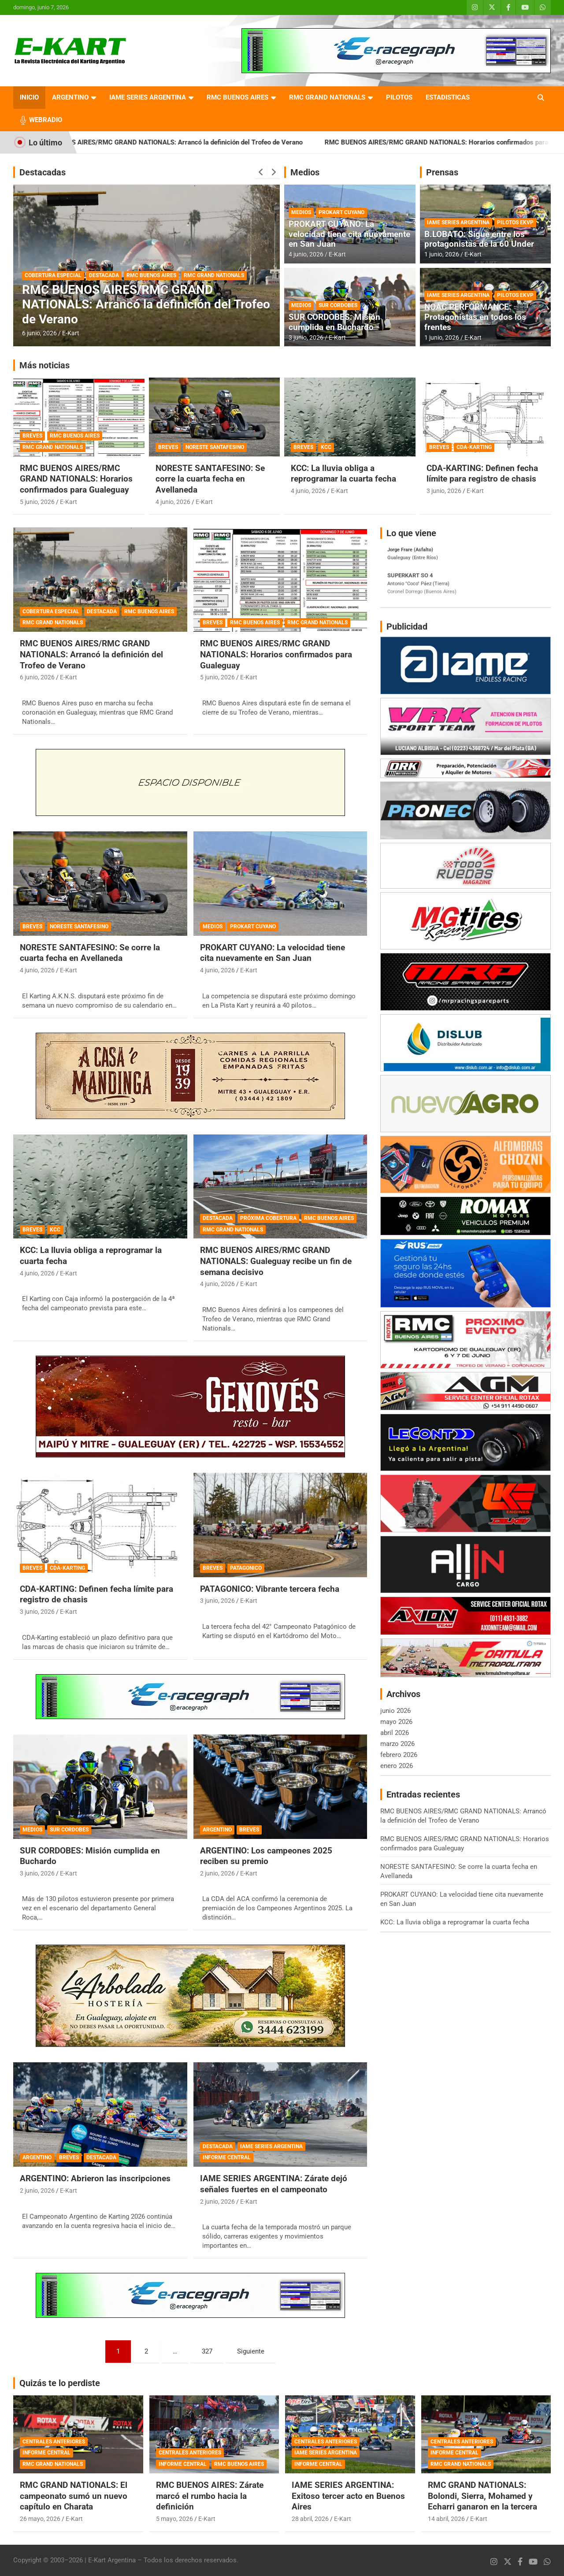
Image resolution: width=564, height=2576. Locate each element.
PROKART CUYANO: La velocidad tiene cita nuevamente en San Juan (349, 234)
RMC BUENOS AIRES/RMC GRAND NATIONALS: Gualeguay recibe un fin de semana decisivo (276, 1261)
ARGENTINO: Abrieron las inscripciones (95, 2178)
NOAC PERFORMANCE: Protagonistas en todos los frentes (475, 317)
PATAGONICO (246, 1568)
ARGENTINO (70, 97)
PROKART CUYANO (341, 212)
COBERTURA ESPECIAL (53, 275)
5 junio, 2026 (37, 501)
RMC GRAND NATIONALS (327, 97)
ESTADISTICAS (448, 97)
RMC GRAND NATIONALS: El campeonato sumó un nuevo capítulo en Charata (73, 2496)
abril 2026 (394, 1733)
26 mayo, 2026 (40, 2518)
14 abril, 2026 (446, 2518)
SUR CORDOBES (338, 305)
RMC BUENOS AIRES (237, 97)
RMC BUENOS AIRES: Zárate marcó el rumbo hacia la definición (209, 2496)
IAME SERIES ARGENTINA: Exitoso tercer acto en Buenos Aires (348, 2496)
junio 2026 (395, 1711)
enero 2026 (396, 1766)
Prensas (442, 172)
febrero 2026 (398, 1755)
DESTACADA (104, 275)
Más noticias (44, 365)
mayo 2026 (396, 1722)
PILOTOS (399, 97)
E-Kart (70, 333)
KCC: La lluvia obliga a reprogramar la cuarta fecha (343, 473)
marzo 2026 (397, 1744)
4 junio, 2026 (306, 254)
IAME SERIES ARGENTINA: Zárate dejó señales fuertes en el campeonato (273, 2183)
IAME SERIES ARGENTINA (147, 97)
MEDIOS (301, 212)
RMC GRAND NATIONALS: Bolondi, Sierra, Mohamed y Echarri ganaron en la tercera (482, 2496)
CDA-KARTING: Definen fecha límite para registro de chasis (482, 473)
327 (207, 2351)
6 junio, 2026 (39, 333)
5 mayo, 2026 (174, 2518)
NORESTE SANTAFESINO (215, 447)
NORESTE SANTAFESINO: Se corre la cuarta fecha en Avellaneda (210, 479)
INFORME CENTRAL (227, 2157)
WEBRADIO (45, 120)
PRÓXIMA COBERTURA (268, 1218)
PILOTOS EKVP (515, 222)
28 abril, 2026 (310, 2518)
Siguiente (250, 2351)
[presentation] (261, 172)
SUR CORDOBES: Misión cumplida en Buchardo (334, 322)
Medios (304, 172)
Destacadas (42, 172)
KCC (326, 447)
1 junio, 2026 (441, 254)
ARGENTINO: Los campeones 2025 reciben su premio (266, 1856)
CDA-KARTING (474, 447)
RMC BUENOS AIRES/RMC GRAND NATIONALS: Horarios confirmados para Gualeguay (76, 479)
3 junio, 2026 (306, 337)
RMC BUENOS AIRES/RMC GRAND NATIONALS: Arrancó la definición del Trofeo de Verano (193, 142)
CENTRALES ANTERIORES (53, 2442)
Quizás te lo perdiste (59, 2383)
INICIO (29, 97)
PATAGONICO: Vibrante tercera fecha (269, 1589)
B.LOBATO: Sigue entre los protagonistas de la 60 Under (479, 239)
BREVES (32, 436)
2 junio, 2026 (217, 1873)
